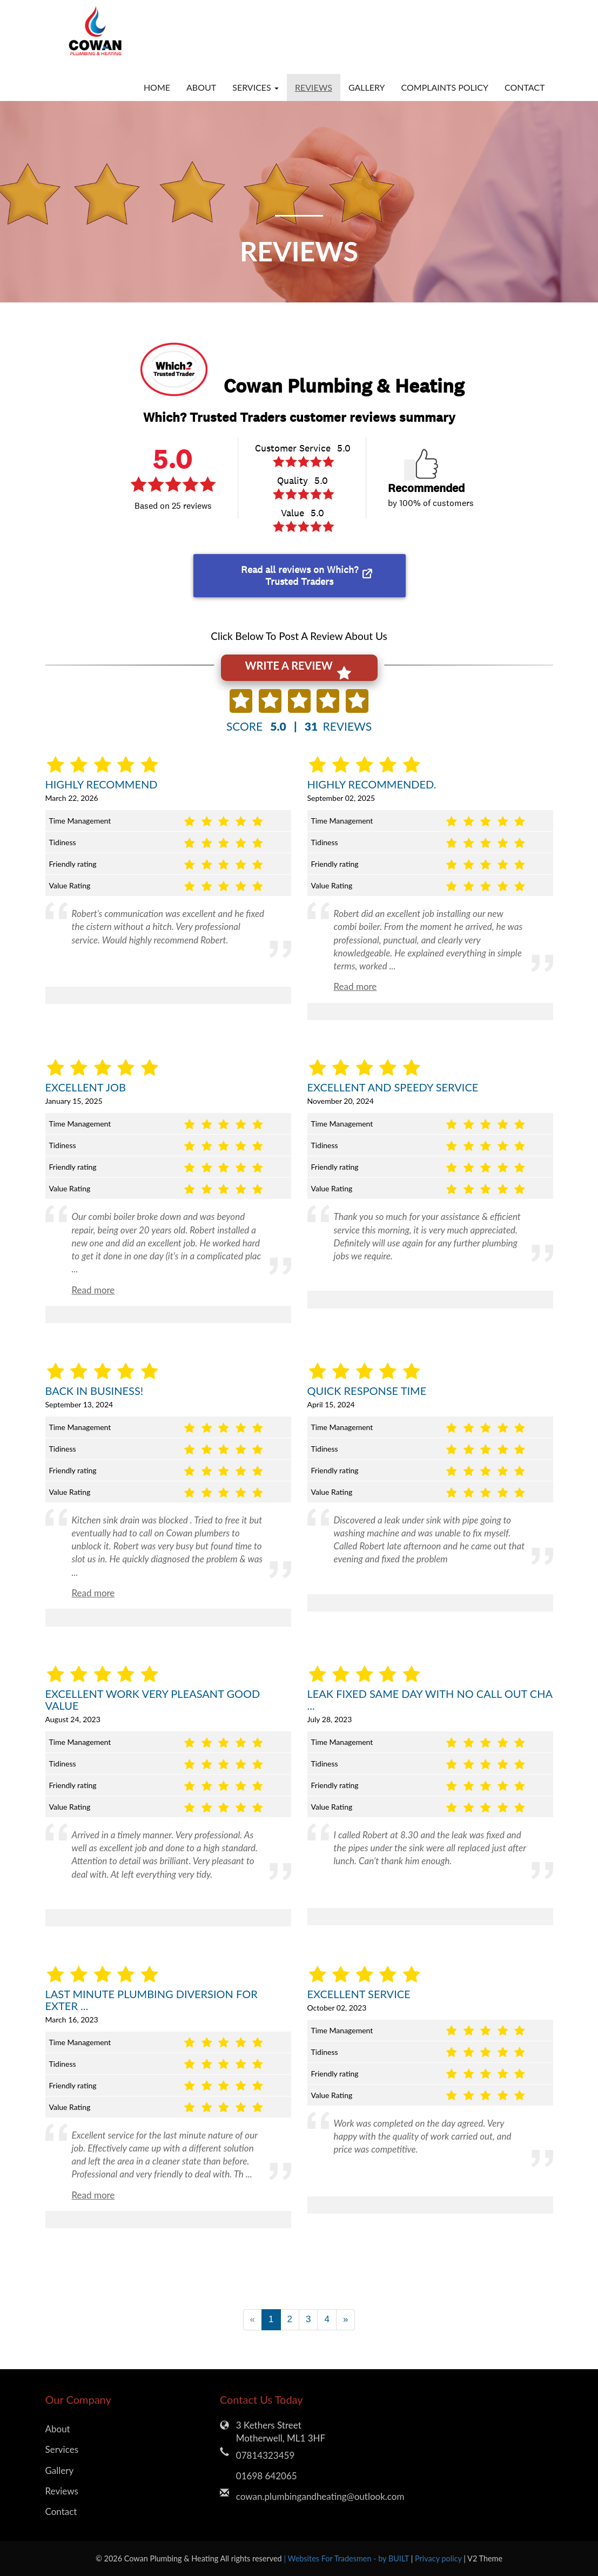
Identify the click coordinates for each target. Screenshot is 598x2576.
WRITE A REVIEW (298, 670)
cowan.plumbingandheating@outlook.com (307, 2496)
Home (157, 87)
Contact (525, 87)
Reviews (313, 87)
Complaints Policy (444, 87)
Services (62, 2449)
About (201, 87)
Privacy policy (439, 2558)
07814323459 (265, 2455)
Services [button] (255, 87)
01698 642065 (266, 2475)
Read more (355, 986)
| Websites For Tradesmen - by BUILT (347, 2558)
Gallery (366, 87)
